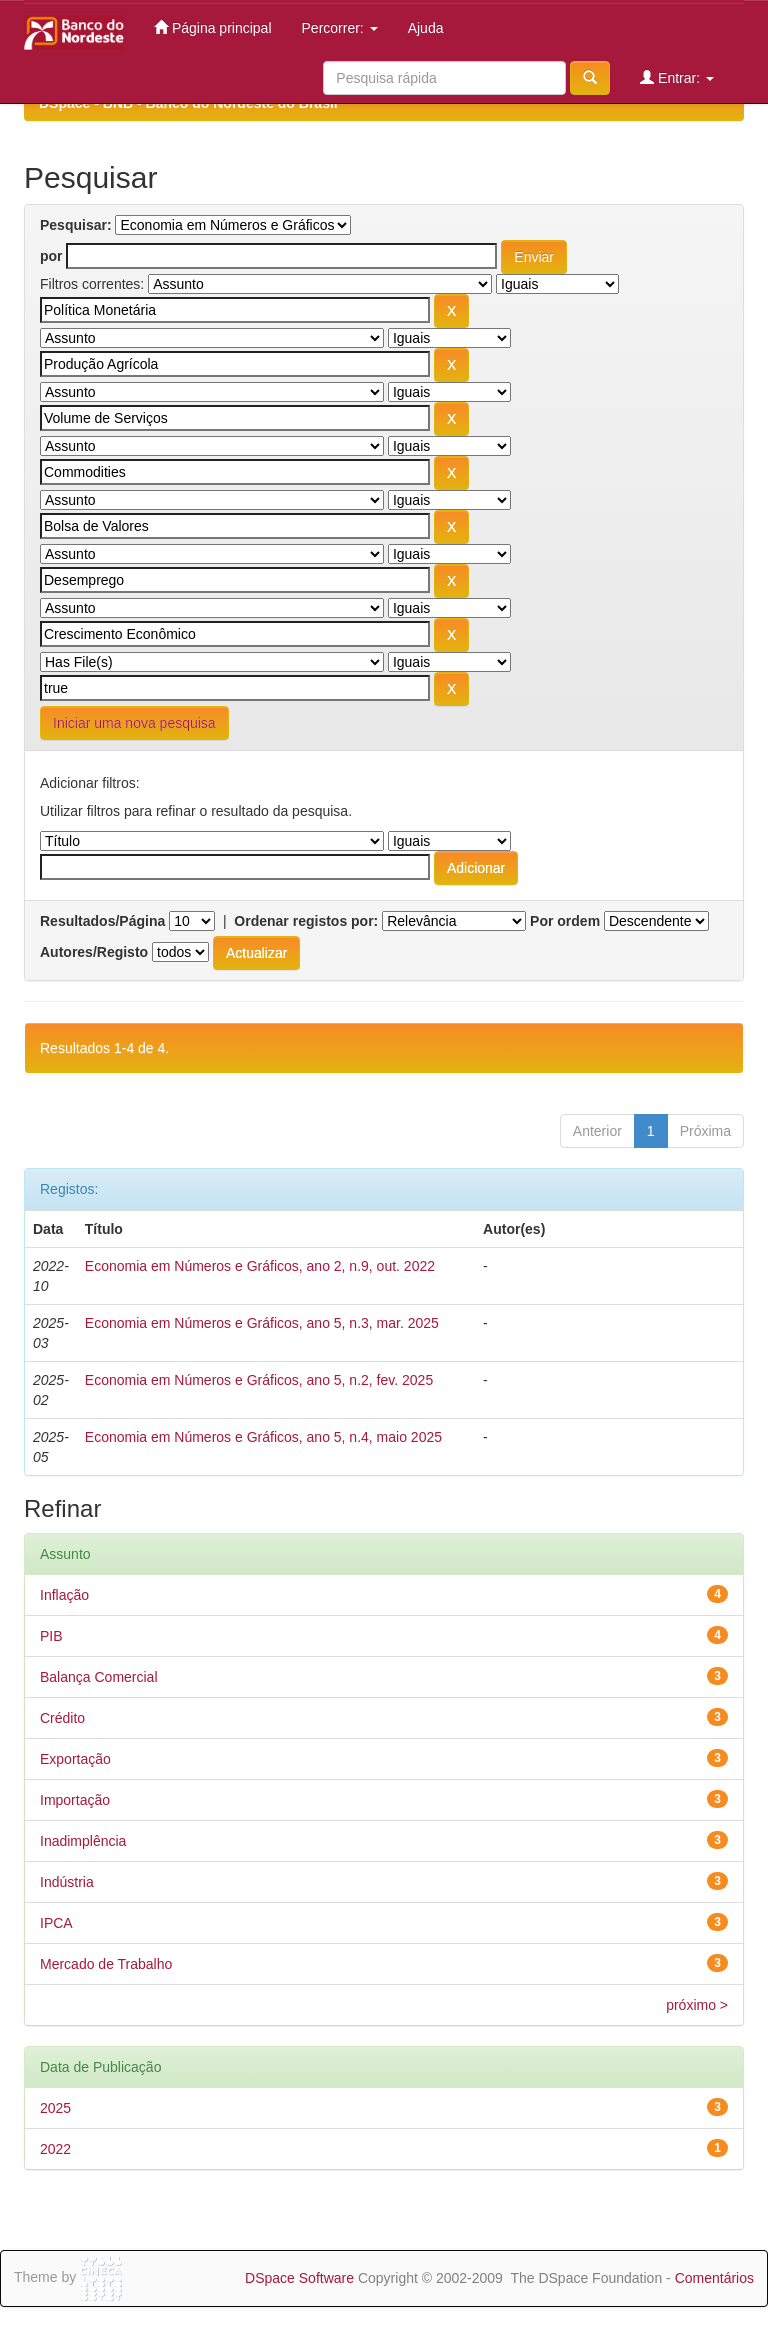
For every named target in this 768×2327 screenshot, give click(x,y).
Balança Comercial (99, 1677)
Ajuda (426, 28)
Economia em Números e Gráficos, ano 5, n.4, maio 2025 (263, 1437)
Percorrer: (340, 28)
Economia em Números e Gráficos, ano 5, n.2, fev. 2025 (259, 1380)
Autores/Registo (94, 952)
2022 (55, 2149)
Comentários (714, 2278)
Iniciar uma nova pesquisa (134, 723)
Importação (75, 1800)
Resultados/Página (102, 921)
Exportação (75, 1759)
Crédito (62, 1718)
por (51, 256)
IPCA (56, 1923)
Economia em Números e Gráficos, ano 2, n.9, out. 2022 (260, 1266)
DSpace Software (299, 2278)
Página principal (213, 27)
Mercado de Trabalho (106, 1964)
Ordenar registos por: (306, 921)
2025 (55, 2108)
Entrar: (677, 77)
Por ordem (565, 921)
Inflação (64, 1595)
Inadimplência (83, 1841)
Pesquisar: (76, 225)
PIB (51, 1636)
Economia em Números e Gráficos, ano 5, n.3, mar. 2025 (262, 1323)
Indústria (67, 1882)
